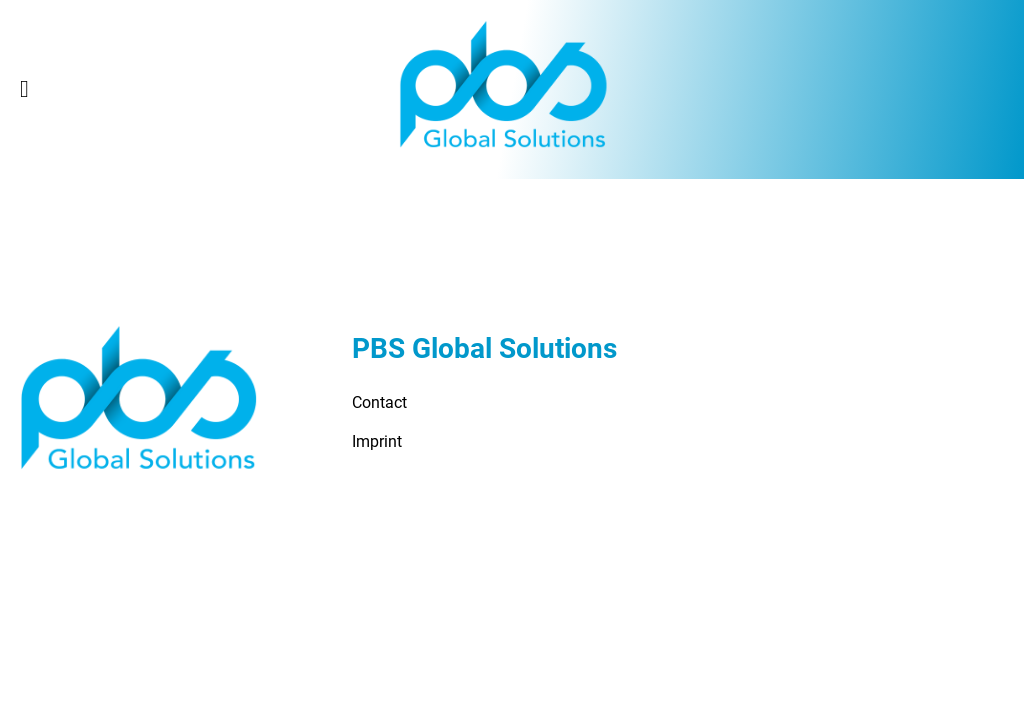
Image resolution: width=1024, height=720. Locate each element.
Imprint (377, 441)
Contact (379, 402)
